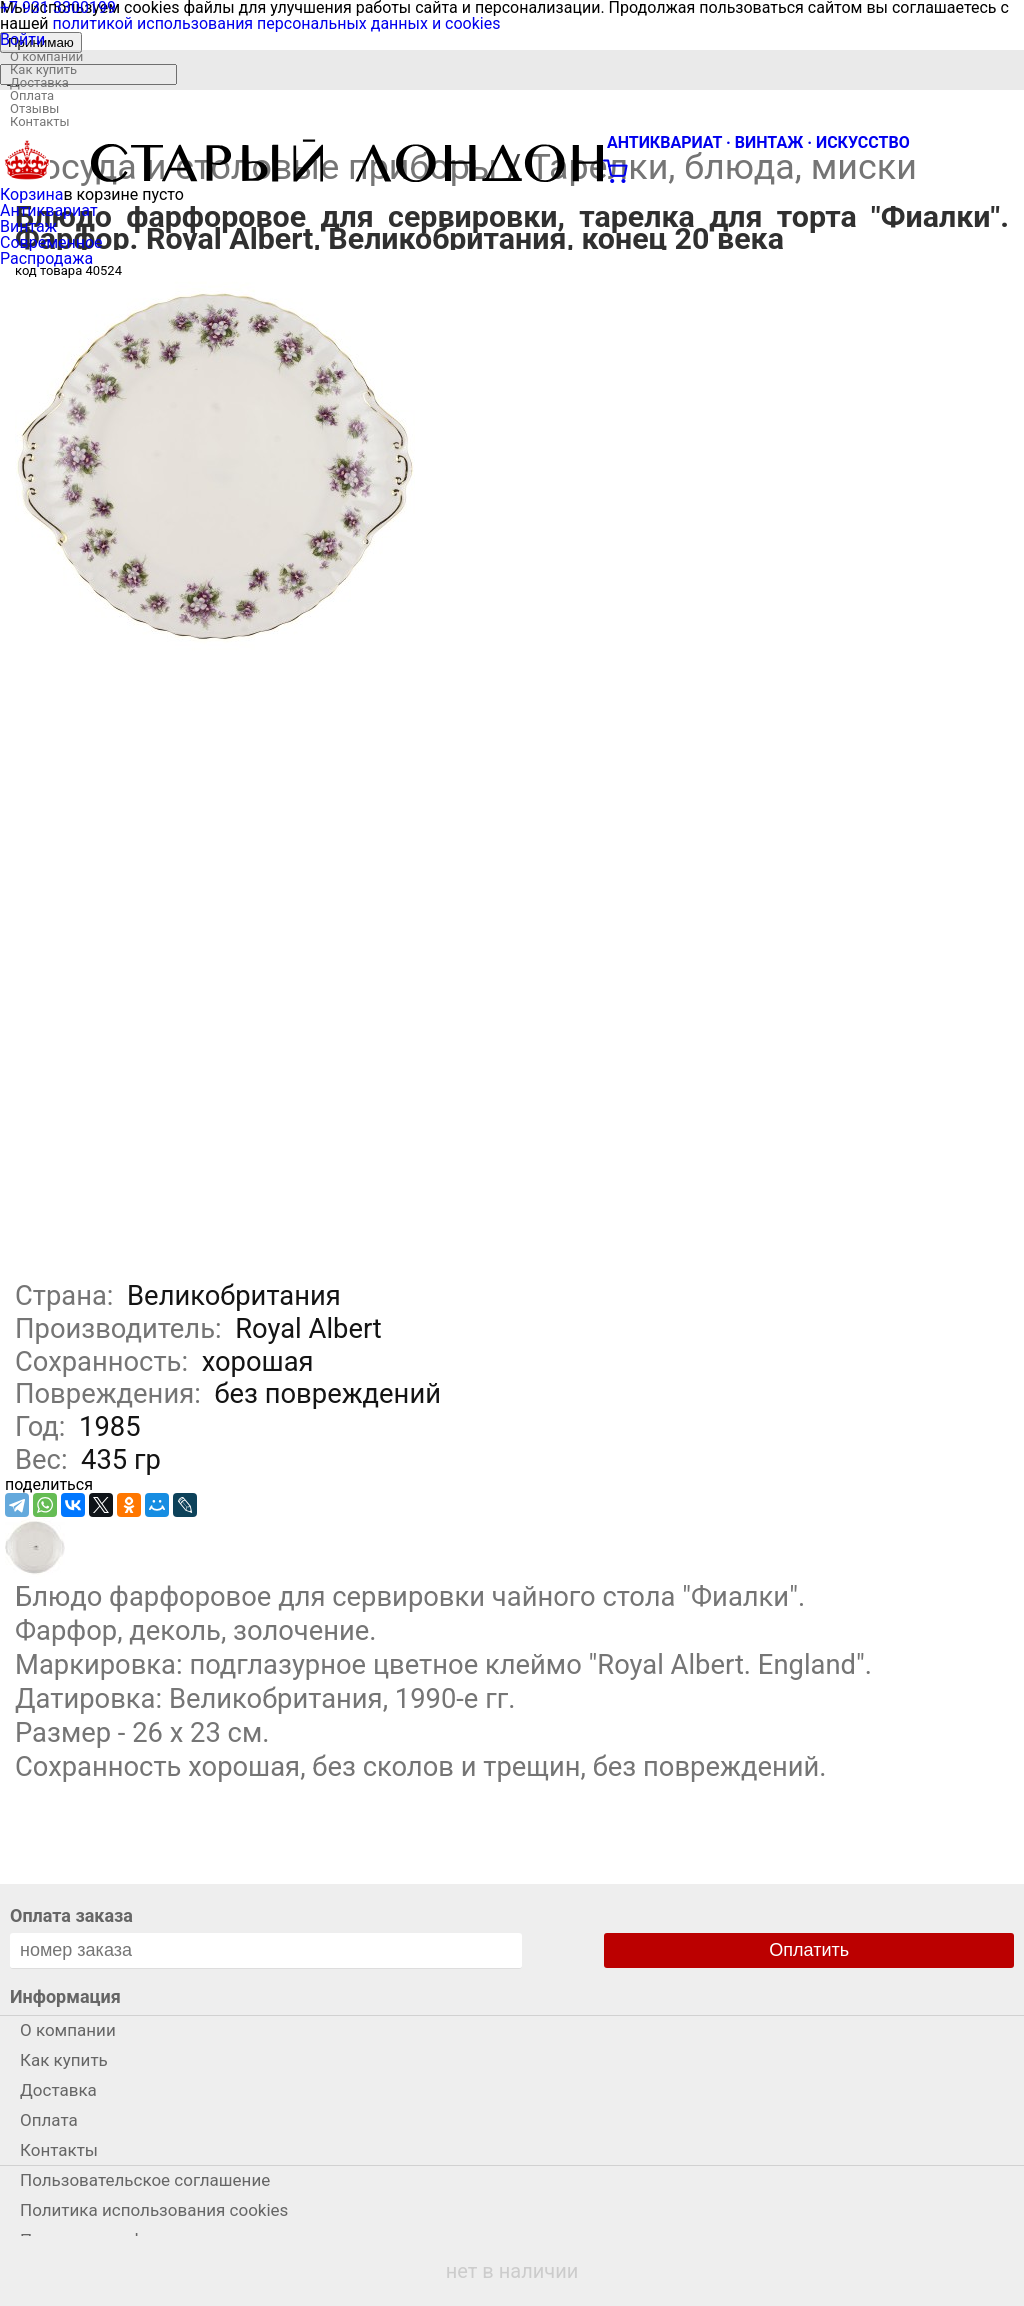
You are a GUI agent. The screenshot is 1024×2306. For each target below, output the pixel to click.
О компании (46, 56)
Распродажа (46, 258)
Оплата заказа (71, 1915)
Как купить (43, 69)
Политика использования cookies (154, 2210)
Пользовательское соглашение (145, 2180)
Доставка (39, 82)
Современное (51, 242)
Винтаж (28, 226)
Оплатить (809, 1950)
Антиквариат (49, 210)
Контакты (40, 121)
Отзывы (34, 108)
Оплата (32, 95)
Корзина (31, 194)
